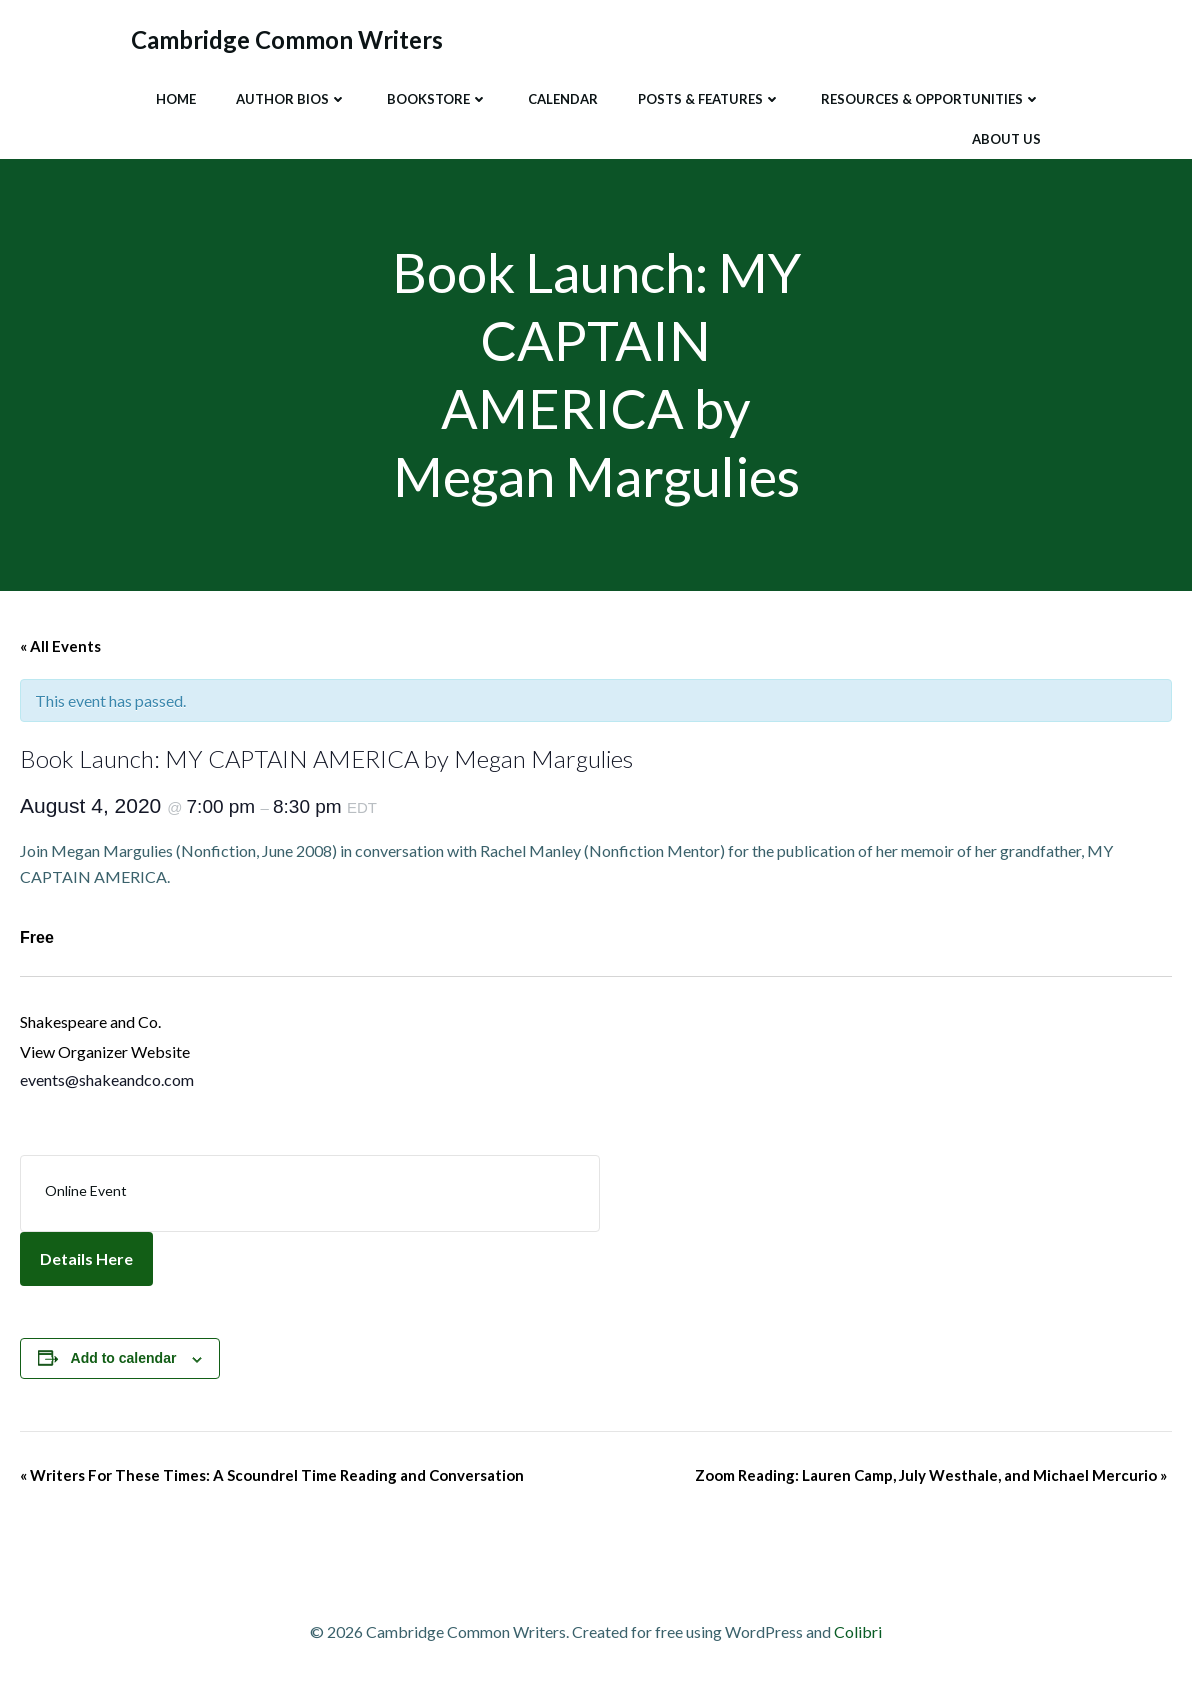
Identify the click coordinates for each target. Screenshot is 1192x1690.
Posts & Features (709, 99)
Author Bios (291, 99)
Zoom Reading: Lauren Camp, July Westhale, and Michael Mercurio (931, 1475)
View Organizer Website (105, 1051)
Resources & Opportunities (931, 99)
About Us (1006, 139)
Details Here (86, 1258)
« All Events (60, 646)
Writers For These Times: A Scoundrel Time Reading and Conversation (272, 1475)
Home (176, 99)
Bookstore (437, 99)
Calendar (563, 99)
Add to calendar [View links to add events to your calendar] (124, 1358)
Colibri (858, 1631)
